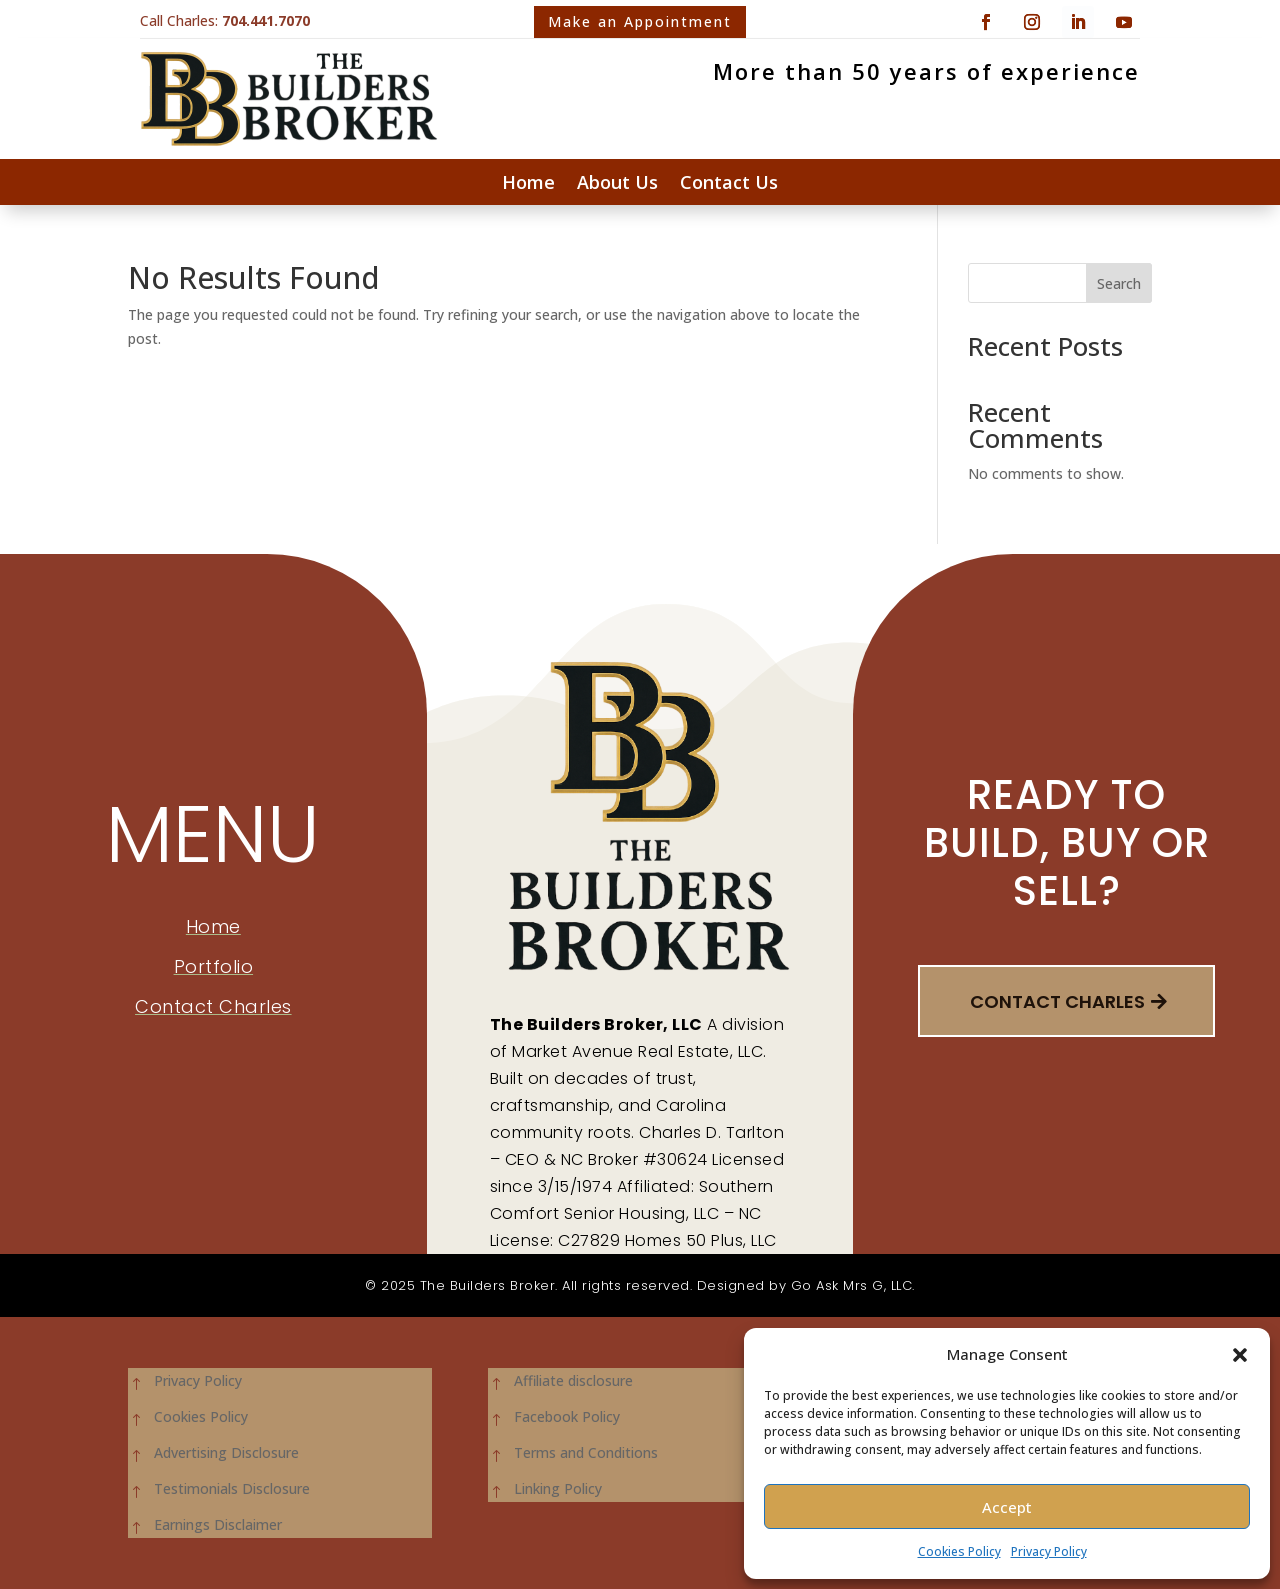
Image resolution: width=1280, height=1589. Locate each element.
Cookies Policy (959, 1551)
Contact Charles (1057, 1001)
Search (1119, 283)
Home (528, 184)
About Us (617, 184)
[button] (1240, 1355)
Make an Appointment (640, 21)
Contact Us (729, 184)
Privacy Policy (1049, 1551)
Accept (1007, 1507)
